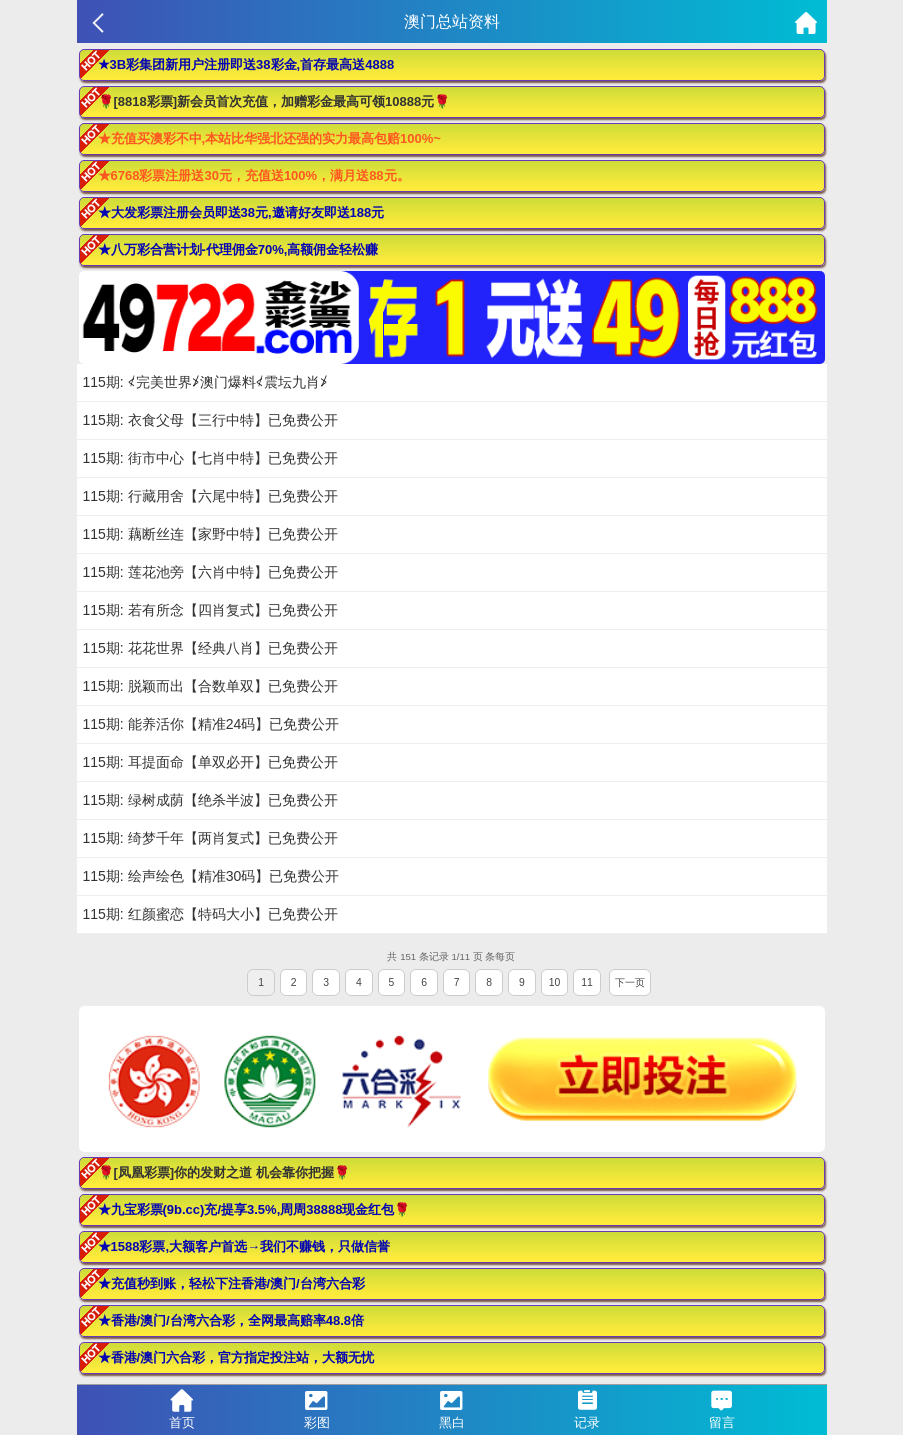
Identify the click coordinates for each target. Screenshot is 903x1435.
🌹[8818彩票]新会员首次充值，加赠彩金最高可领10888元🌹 (274, 101)
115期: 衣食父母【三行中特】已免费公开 (210, 420)
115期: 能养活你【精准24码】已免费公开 (211, 724)
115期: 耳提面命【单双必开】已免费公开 (210, 762)
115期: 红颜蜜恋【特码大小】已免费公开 (210, 914)
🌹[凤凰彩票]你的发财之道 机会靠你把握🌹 (224, 1172)
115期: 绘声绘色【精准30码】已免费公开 (211, 876)
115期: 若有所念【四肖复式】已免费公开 (210, 610)
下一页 (630, 982)
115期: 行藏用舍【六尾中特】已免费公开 (210, 496)
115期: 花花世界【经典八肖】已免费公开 (210, 648)
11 (587, 982)
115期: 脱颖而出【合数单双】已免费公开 (210, 686)
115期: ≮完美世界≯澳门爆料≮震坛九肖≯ (205, 382)
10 (555, 982)
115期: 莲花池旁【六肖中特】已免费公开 (210, 572)
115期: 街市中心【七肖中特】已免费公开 (210, 458)
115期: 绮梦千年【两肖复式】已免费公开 (210, 838)
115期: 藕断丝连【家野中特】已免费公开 (210, 534)
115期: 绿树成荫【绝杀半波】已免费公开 (210, 800)
